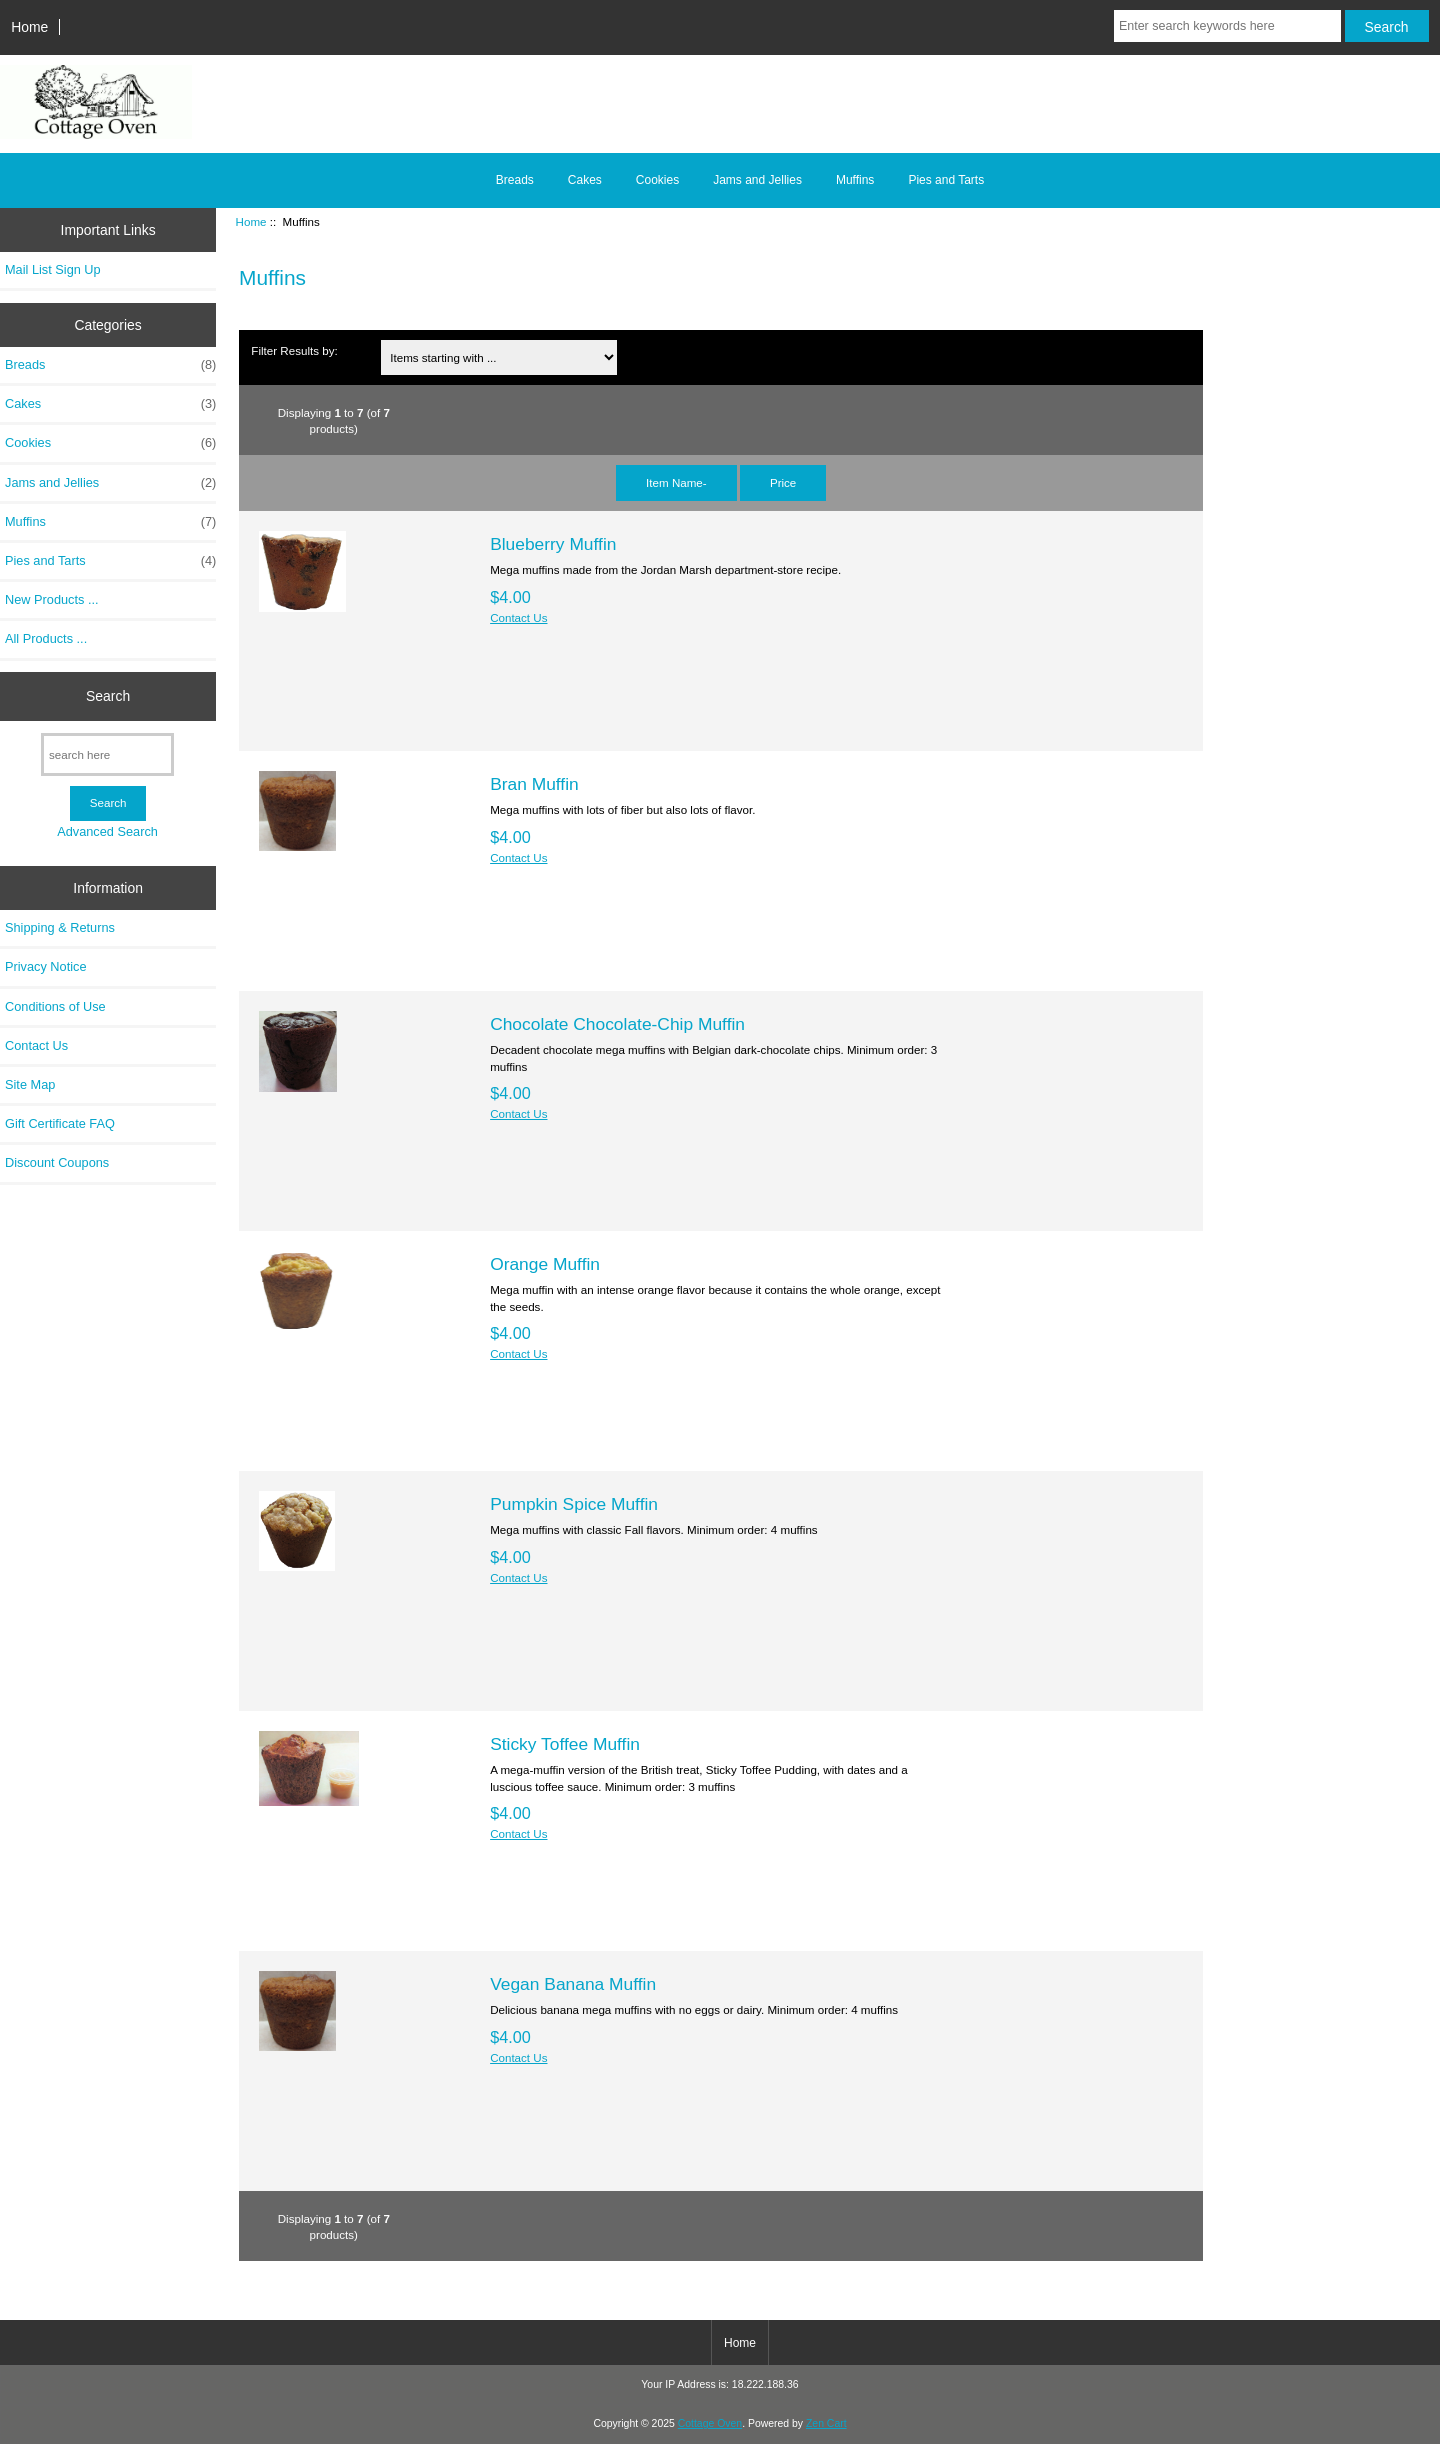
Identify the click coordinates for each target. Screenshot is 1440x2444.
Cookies (657, 180)
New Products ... (52, 599)
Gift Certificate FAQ (60, 1123)
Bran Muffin (534, 784)
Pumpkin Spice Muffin (574, 1504)
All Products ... (46, 638)
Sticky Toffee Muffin (565, 1744)
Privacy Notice (45, 966)
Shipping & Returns (60, 927)
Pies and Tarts (946, 180)
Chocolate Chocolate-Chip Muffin (617, 1024)
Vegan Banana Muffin (573, 1984)
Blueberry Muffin (553, 544)
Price (783, 482)
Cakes (585, 180)
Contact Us (36, 1045)
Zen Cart (826, 2423)
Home (29, 27)
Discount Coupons (57, 1162)
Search (108, 696)
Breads (515, 180)
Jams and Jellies (757, 180)
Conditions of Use (55, 1006)
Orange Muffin (545, 1264)
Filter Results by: (294, 350)
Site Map (30, 1084)
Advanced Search (107, 831)
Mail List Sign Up (53, 269)
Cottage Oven (710, 2423)
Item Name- (676, 482)
